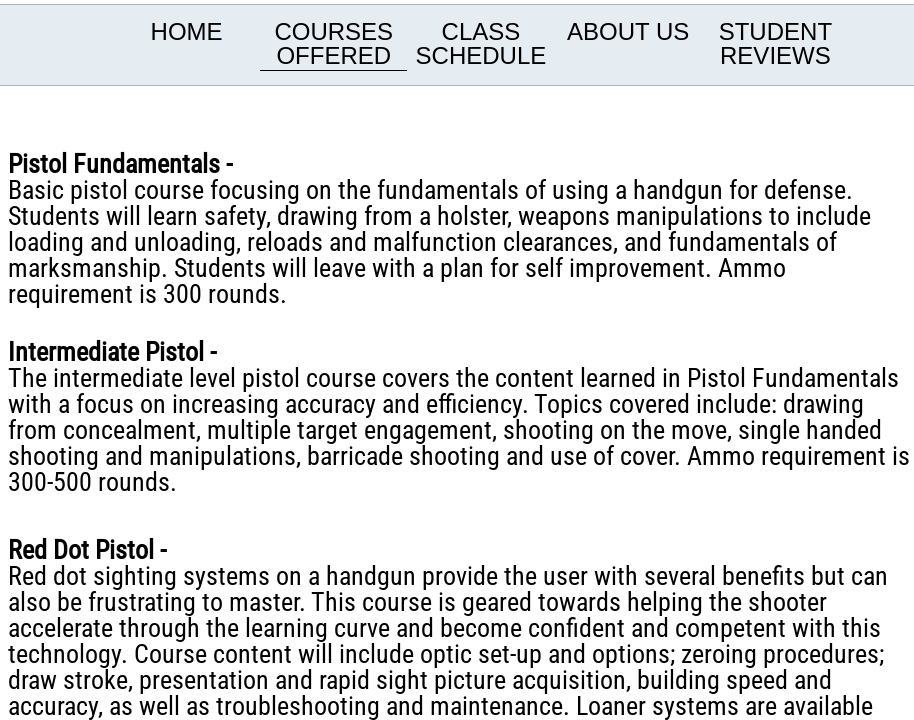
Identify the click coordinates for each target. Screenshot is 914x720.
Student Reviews (775, 43)
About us (628, 31)
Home (187, 31)
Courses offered (333, 43)
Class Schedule (481, 43)
